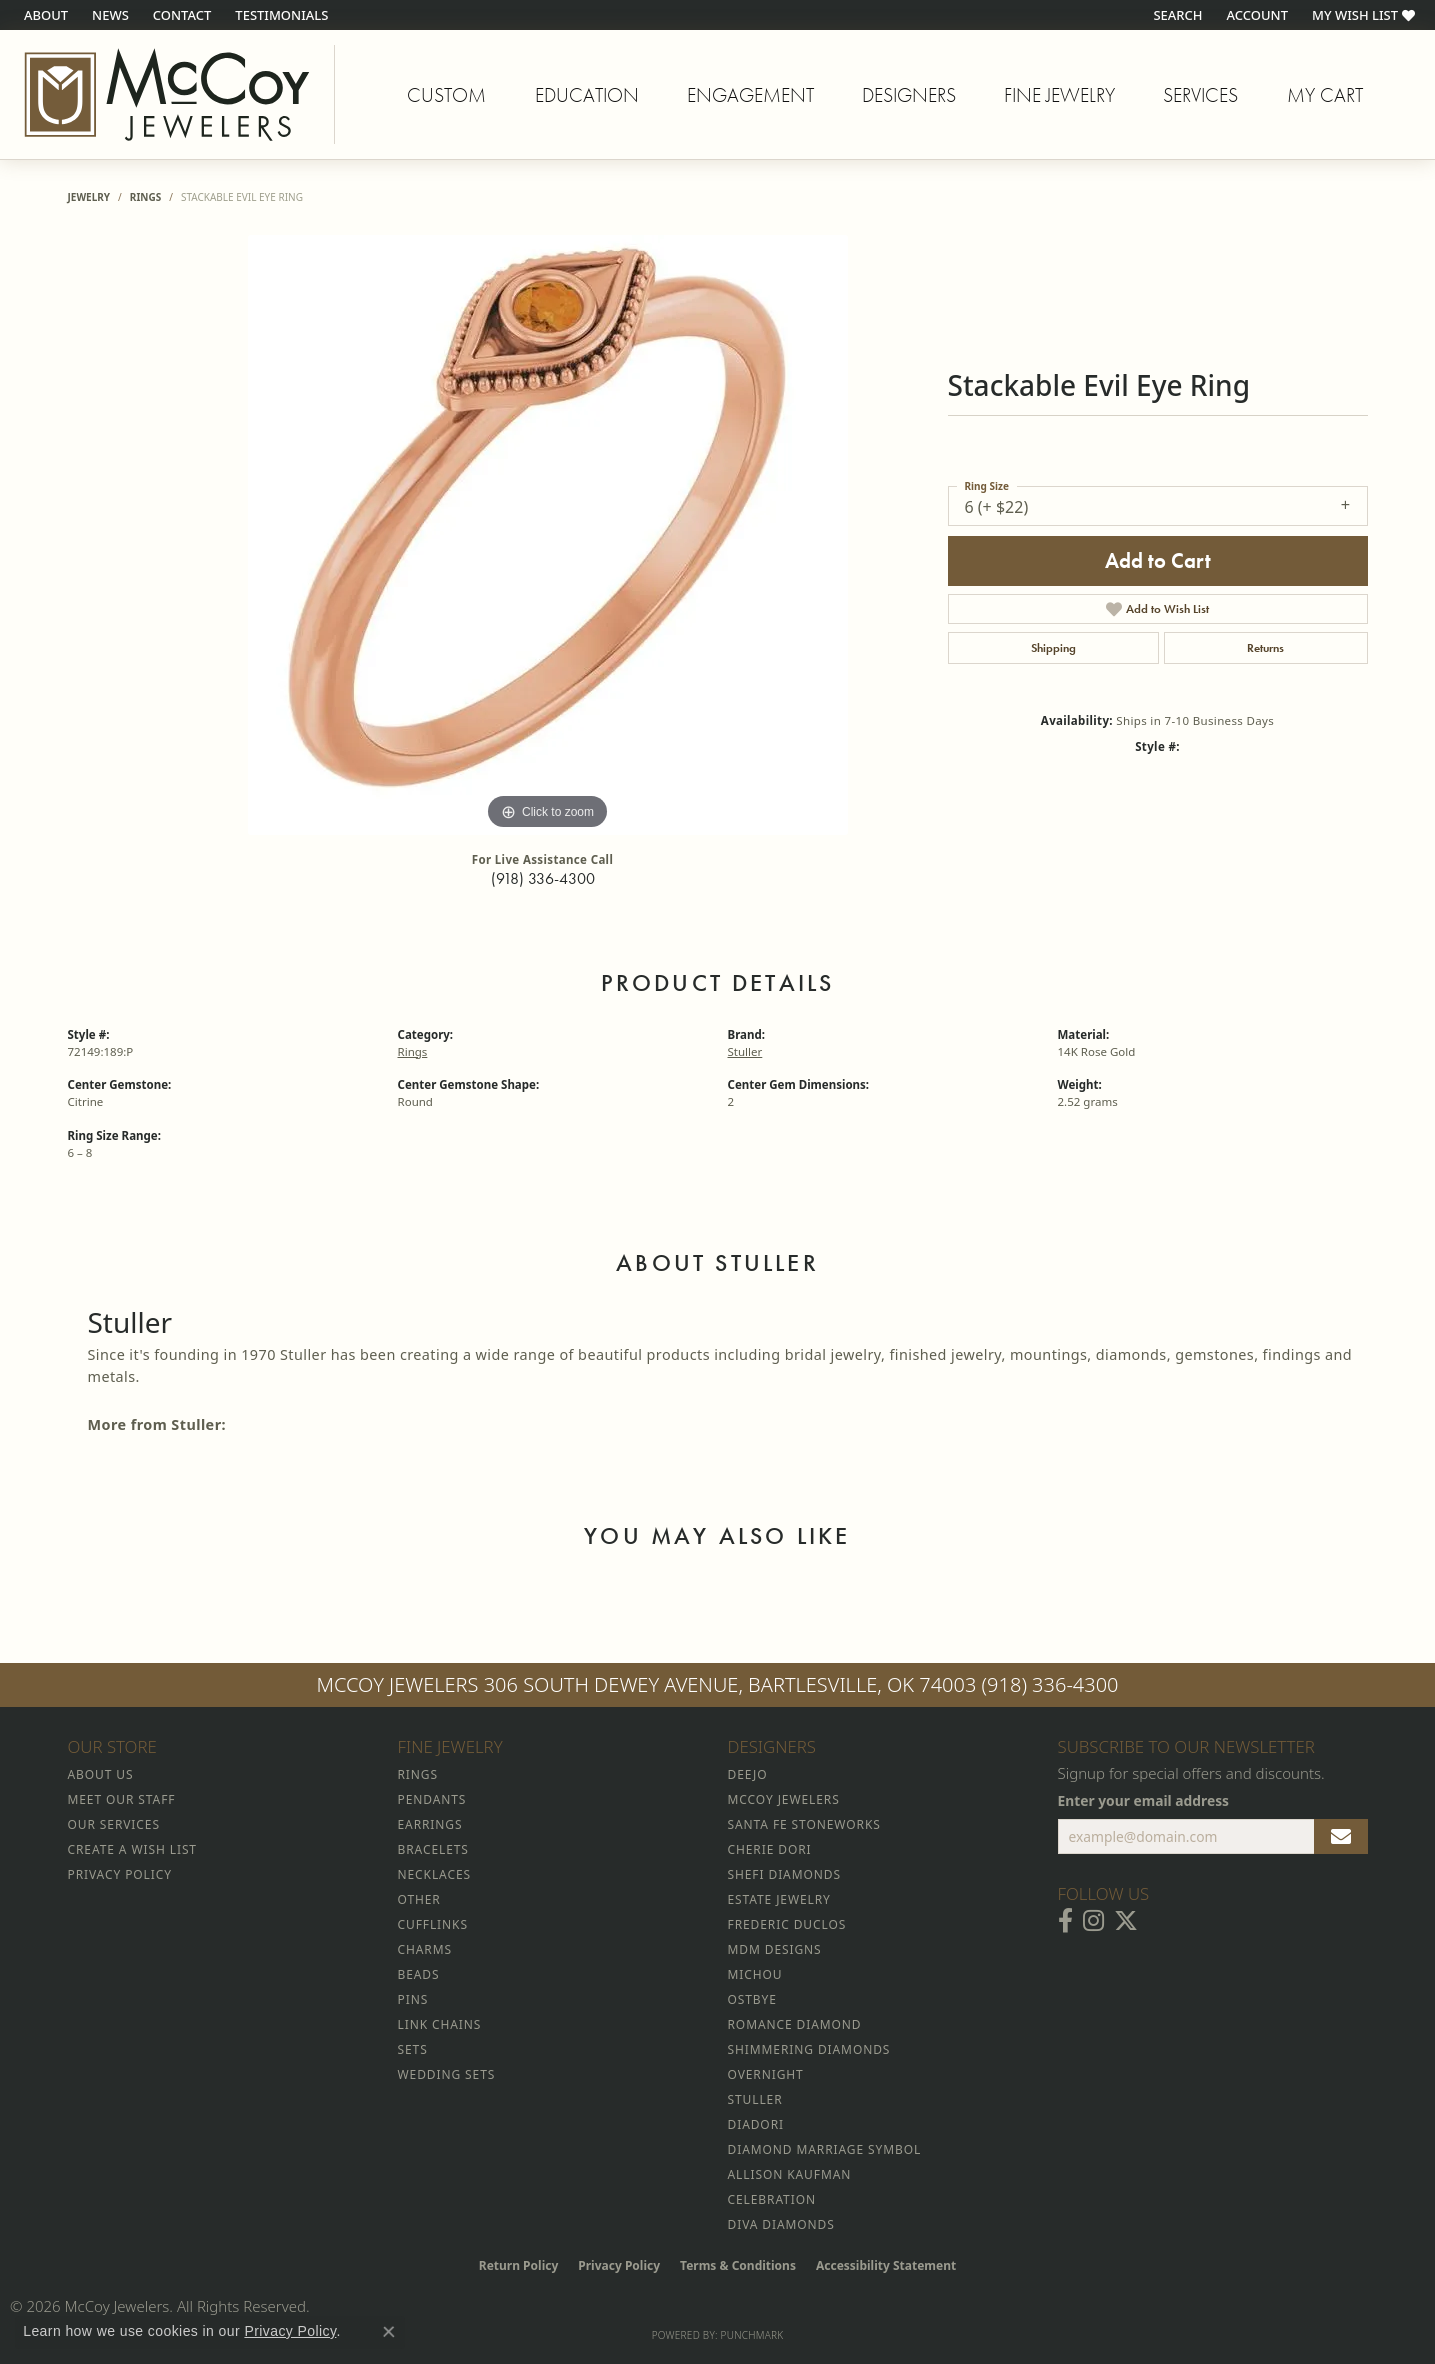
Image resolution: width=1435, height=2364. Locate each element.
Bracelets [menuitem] (433, 1849)
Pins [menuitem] (413, 1999)
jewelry (89, 197)
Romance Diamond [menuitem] (795, 2024)
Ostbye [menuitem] (752, 1999)
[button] (1175, 15)
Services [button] (1200, 95)
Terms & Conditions (738, 2265)
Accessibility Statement (886, 2265)
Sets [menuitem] (413, 2049)
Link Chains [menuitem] (440, 2024)
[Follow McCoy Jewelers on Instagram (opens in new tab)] (1093, 1921)
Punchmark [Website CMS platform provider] (752, 2335)
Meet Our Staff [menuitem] (122, 1799)
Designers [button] (909, 95)
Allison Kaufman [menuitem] (790, 2174)
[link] (44, 15)
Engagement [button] (750, 95)
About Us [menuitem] (101, 1774)
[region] (548, 535)
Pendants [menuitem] (432, 1799)
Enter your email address (1144, 1800)
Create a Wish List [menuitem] (132, 1849)
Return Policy (519, 2265)
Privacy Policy (619, 2265)
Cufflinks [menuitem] (433, 1924)
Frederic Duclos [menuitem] (787, 1924)
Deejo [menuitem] (748, 1774)
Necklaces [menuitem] (434, 1874)
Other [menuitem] (419, 1899)
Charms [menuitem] (425, 1949)
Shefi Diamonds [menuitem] (784, 1874)
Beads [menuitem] (419, 1974)
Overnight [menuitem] (766, 2074)
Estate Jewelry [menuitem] (779, 1899)
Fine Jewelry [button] (1059, 95)
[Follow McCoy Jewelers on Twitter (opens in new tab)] (1126, 1921)
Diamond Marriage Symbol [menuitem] (825, 2149)
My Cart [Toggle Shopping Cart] (1325, 95)
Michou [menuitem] (755, 1974)
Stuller (745, 1051)
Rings (145, 197)
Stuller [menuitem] (755, 2099)
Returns (1265, 648)
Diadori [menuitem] (756, 2124)
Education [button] (587, 95)
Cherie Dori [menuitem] (770, 1849)
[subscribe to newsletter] (1341, 1837)
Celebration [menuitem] (772, 2199)
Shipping (1053, 648)
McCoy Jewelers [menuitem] (784, 1799)
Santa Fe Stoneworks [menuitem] (804, 1824)
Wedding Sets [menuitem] (447, 2074)
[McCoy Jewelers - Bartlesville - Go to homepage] (167, 94)
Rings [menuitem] (418, 1774)
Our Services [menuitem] (114, 1824)
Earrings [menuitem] (430, 1824)
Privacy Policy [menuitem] (120, 1874)
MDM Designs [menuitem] (775, 1949)
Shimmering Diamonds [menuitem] (809, 2049)
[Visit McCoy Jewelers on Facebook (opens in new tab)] (1065, 1921)
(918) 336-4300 (543, 878)
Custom (446, 95)
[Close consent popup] (389, 2332)
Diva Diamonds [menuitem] (781, 2224)
